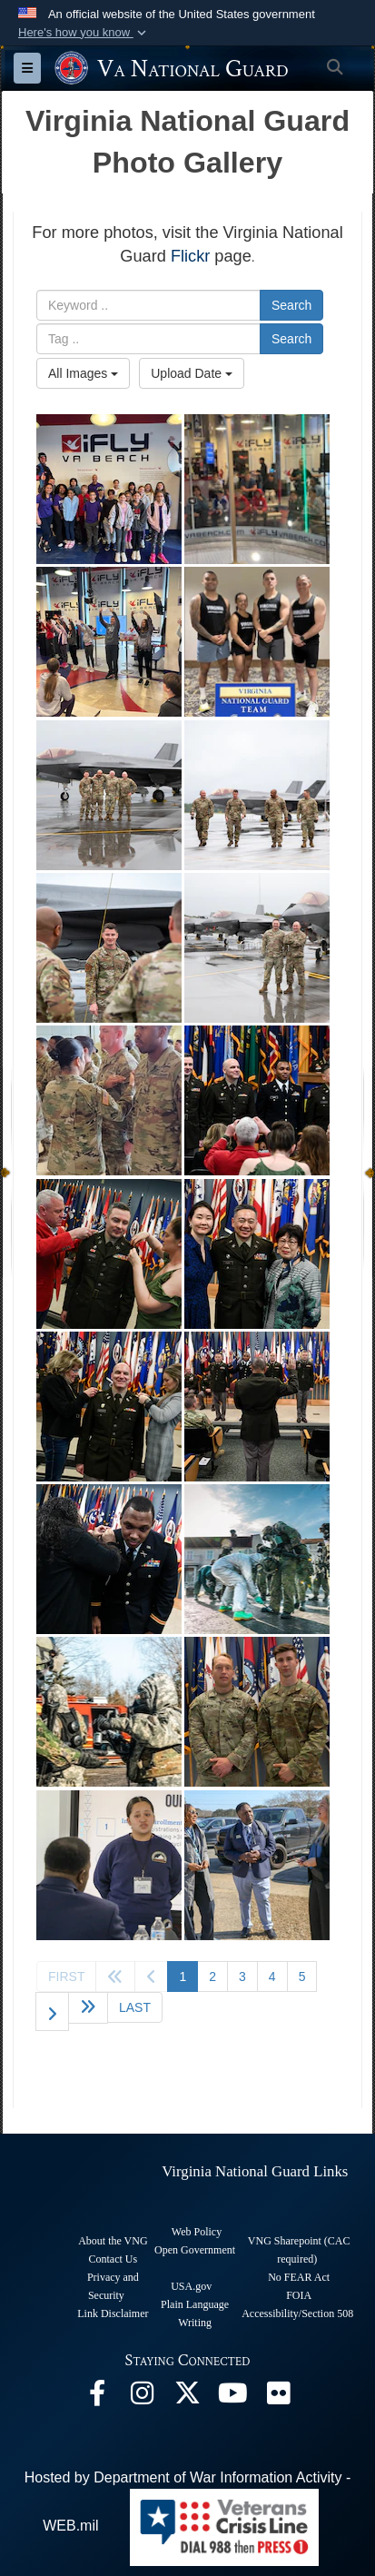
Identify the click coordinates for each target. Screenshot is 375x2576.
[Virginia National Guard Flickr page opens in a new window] (278, 2397)
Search (291, 305)
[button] (84, 33)
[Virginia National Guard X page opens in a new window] (188, 2397)
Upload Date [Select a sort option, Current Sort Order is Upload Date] (191, 373)
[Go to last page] (135, 2007)
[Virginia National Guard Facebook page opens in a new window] (97, 2397)
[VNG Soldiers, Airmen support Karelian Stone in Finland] (257, 1559)
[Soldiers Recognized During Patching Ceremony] (109, 1100)
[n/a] (257, 1100)
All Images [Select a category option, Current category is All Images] (83, 373)
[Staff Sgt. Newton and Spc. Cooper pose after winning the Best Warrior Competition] (257, 1712)
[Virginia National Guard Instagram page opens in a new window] (142, 2397)
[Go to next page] (52, 2011)
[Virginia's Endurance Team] (257, 642)
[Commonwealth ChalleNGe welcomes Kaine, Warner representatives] (109, 1865)
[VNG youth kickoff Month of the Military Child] (109, 489)
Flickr (190, 256)
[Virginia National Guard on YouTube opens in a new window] (233, 2397)
